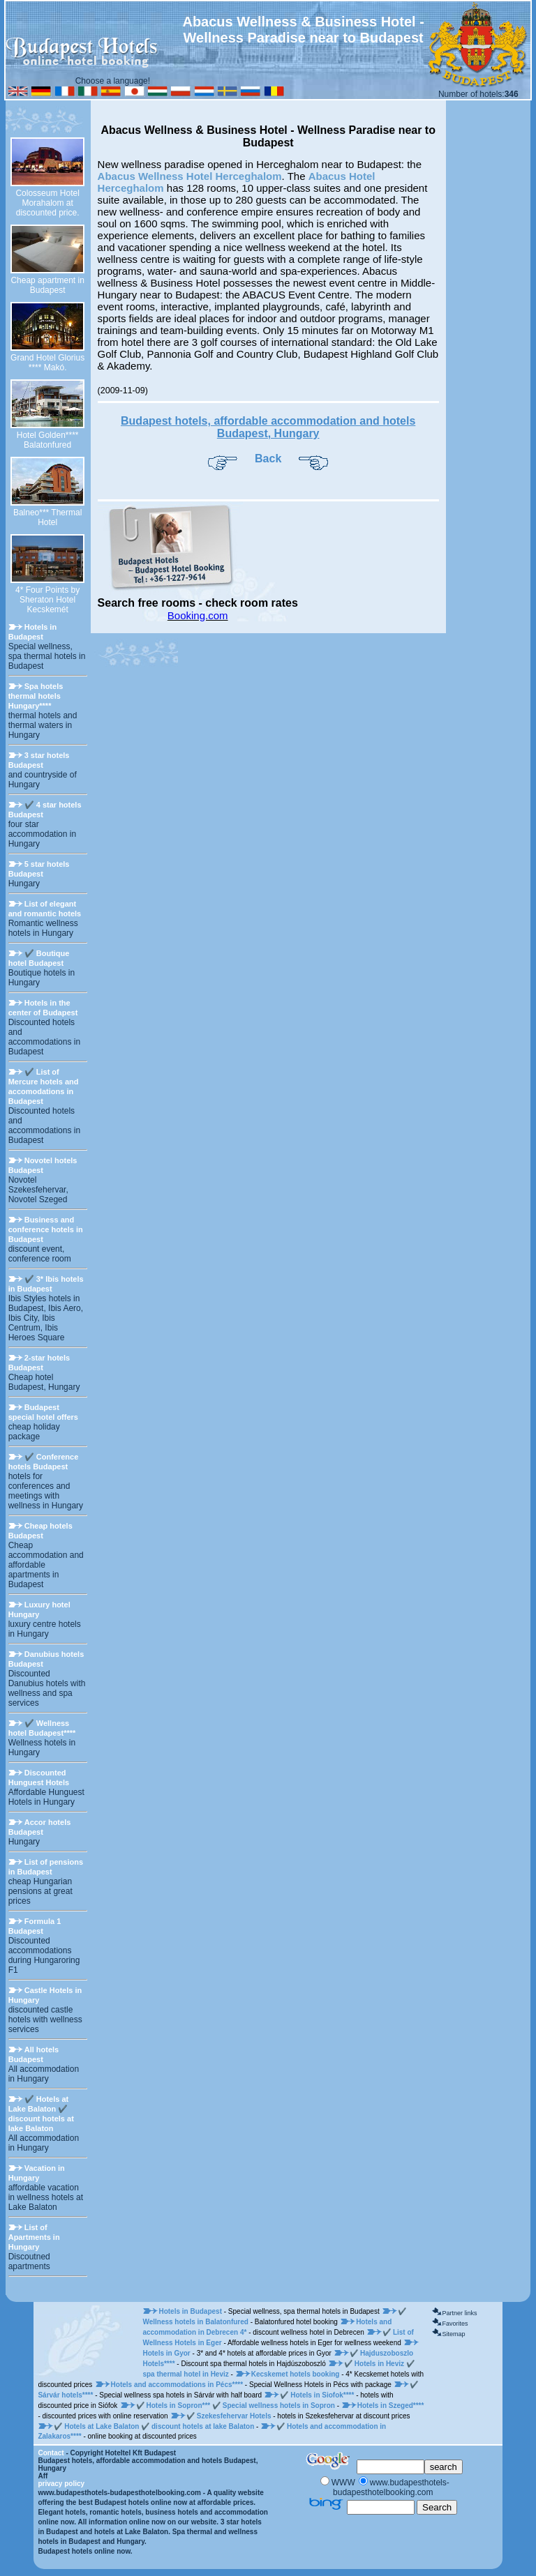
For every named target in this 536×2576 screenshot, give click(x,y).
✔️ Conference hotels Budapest (43, 1462)
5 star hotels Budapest (39, 869)
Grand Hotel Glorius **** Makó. (47, 362)
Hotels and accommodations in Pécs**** (178, 2384)
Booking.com (198, 615)
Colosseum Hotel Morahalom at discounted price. (47, 203)
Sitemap (453, 2334)
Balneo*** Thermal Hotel (47, 517)
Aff (42, 2476)
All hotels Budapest (33, 2054)
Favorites (455, 2323)
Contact (51, 2453)
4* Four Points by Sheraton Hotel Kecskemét (47, 599)
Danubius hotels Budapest (46, 1659)
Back (268, 458)
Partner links (459, 2313)
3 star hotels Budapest (39, 760)
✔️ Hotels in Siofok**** (318, 2395)
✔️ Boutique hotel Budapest (39, 958)
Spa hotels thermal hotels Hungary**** (36, 696)
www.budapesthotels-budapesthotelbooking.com (119, 2493)
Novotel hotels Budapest (42, 1165)
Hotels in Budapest (32, 632)
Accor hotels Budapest (39, 1827)
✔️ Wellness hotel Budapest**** (42, 1728)
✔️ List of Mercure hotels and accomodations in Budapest (43, 1086)
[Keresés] (390, 2467)
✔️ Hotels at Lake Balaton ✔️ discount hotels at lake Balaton (41, 2113)
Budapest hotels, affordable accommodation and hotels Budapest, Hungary (268, 427)
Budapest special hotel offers (43, 1412)
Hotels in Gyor (167, 2353)
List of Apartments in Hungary (34, 2237)
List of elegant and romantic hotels (45, 909)
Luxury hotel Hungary (39, 1609)
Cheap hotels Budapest (40, 1531)
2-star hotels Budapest (39, 1363)
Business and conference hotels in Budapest (45, 1229)
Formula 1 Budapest (34, 1926)
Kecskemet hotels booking (296, 2374)
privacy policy (61, 2483)
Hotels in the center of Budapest (43, 1008)
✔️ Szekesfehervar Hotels (229, 2416)
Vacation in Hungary (36, 2173)
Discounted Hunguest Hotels (38, 1777)
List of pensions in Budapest (45, 1867)
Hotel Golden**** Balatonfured (48, 440)
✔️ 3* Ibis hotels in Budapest (46, 1284)
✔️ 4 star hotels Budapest (45, 810)
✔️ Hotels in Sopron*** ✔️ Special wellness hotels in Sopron (235, 2405)
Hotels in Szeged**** (390, 2405)
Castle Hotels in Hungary (45, 1995)
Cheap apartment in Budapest (47, 285)
